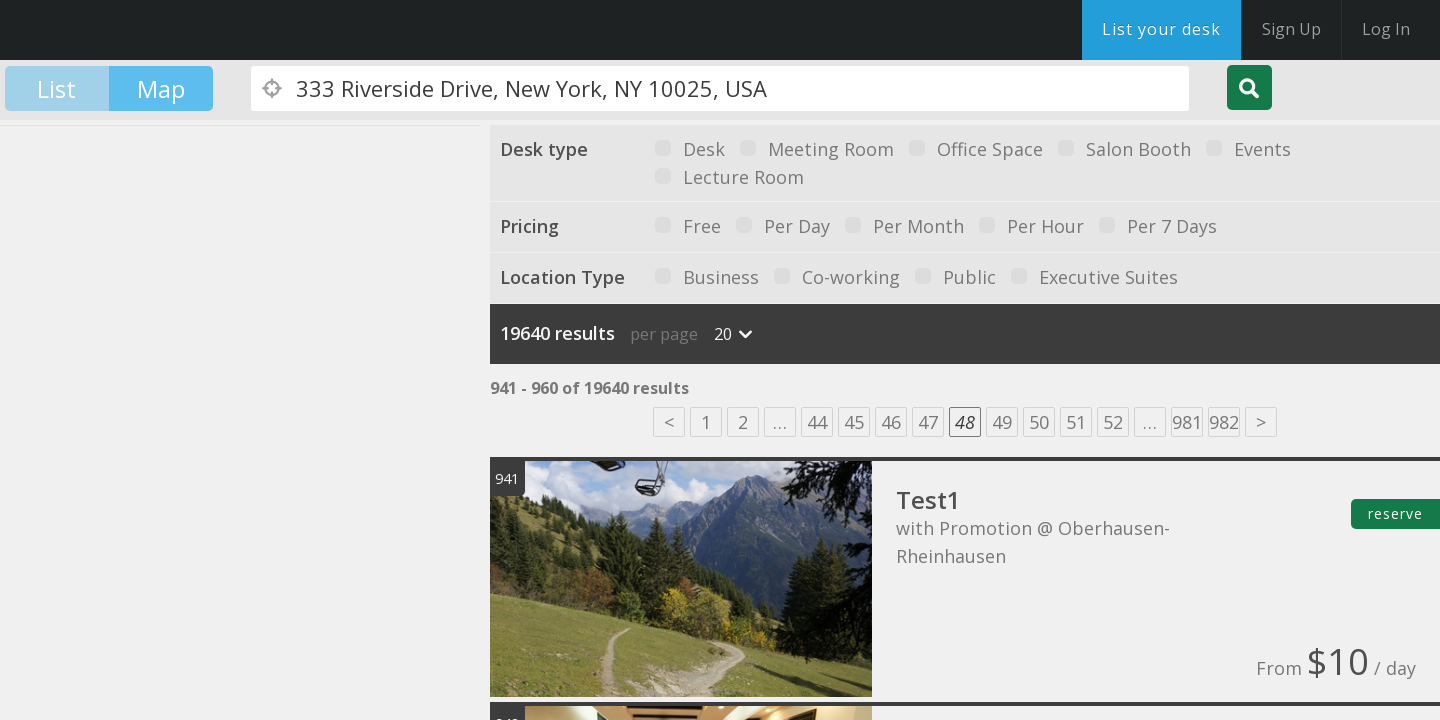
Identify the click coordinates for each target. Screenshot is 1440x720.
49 (1002, 422)
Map (161, 88)
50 (1039, 422)
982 (1224, 422)
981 (1187, 422)
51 (1076, 422)
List (56, 88)
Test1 (928, 499)
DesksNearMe (139, 30)
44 (817, 422)
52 (1113, 422)
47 (928, 422)
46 (891, 422)
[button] (305, 314)
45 (854, 422)
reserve (1395, 513)
